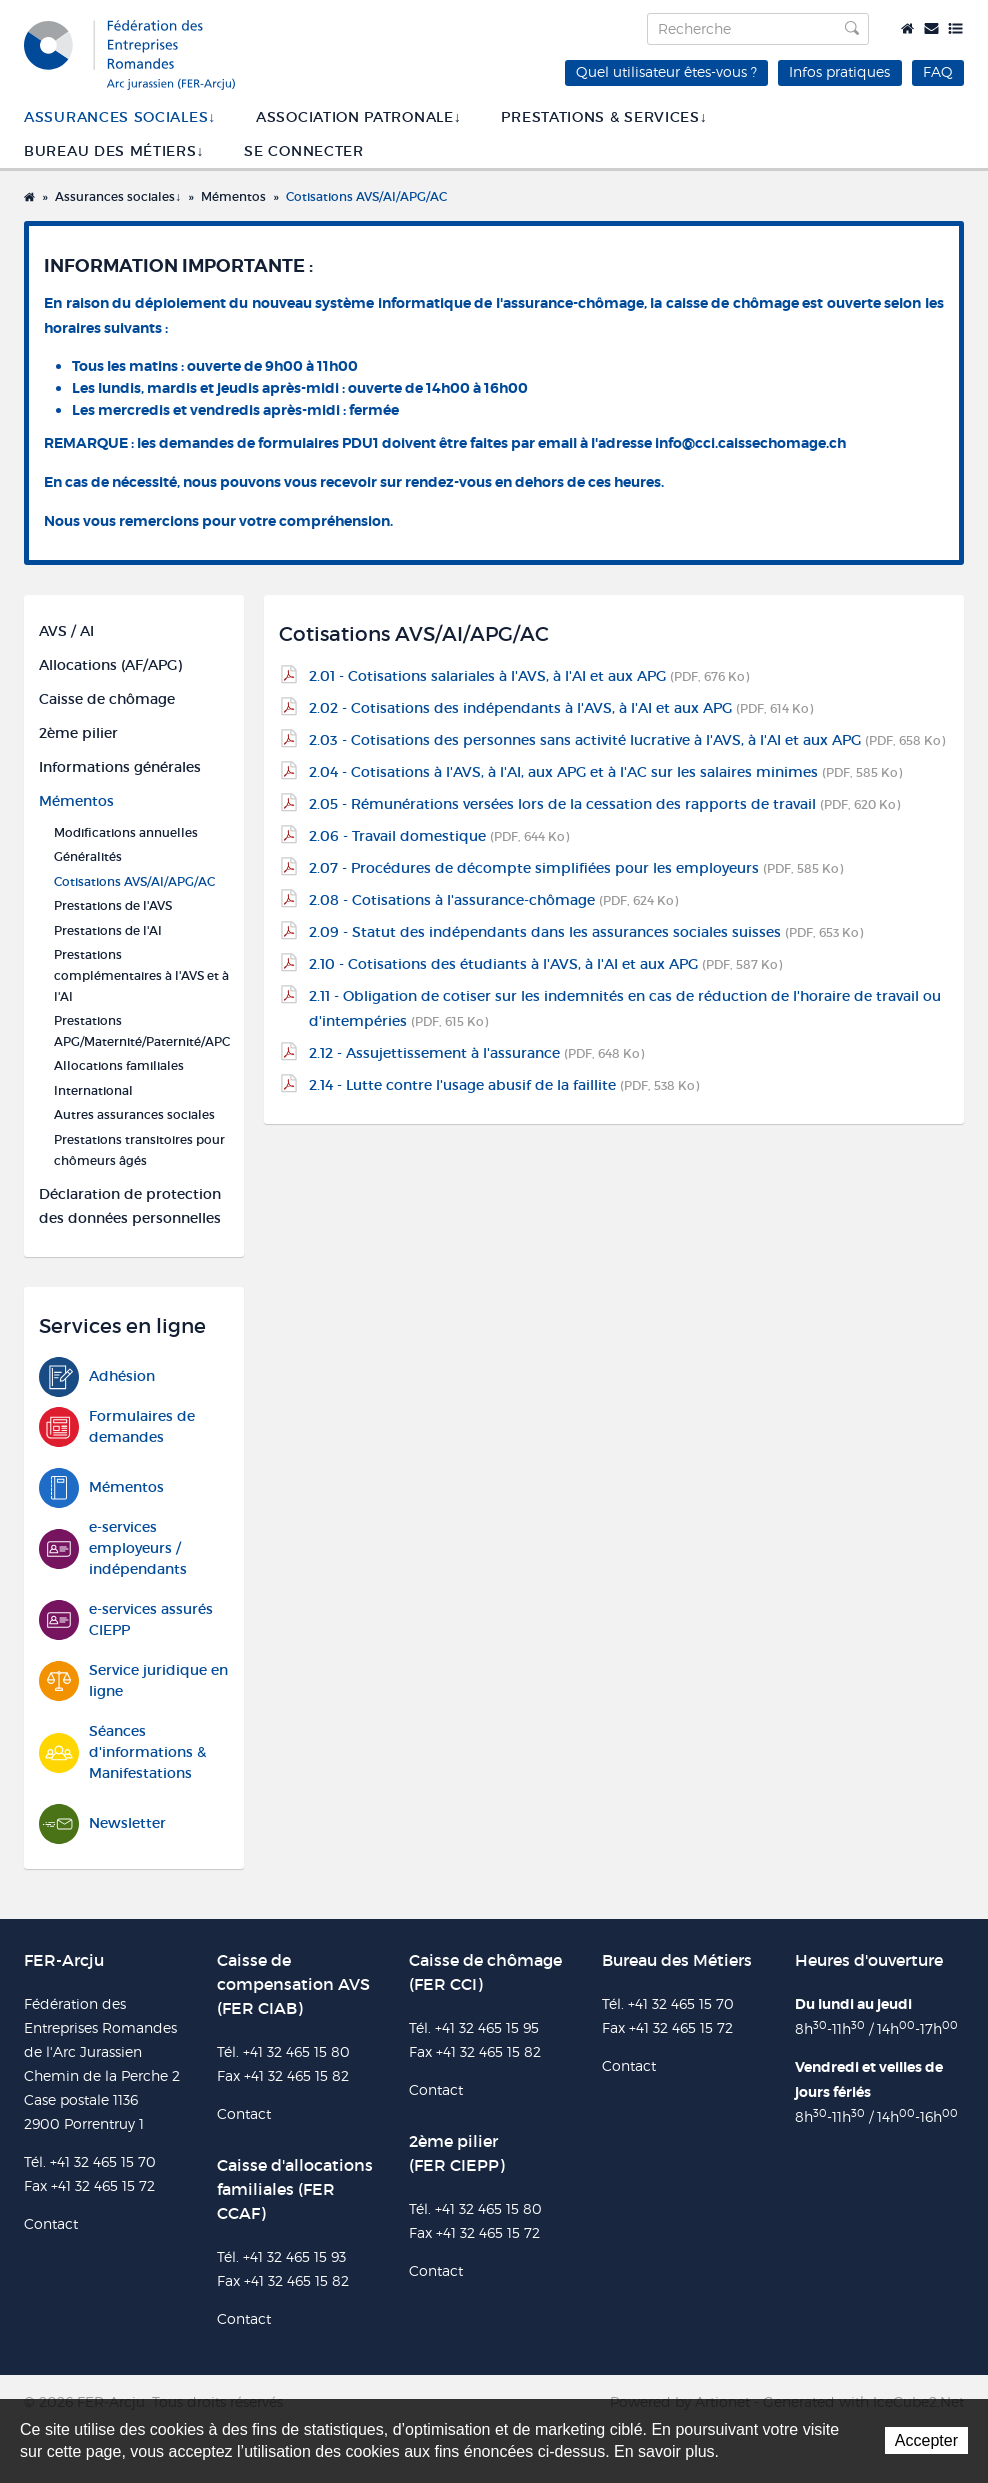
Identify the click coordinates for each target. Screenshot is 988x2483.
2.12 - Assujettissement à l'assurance (476, 1053)
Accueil (907, 28)
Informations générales (120, 767)
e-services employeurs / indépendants (113, 1548)
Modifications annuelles (126, 832)
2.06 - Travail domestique (439, 836)
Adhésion (97, 1376)
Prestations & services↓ (604, 117)
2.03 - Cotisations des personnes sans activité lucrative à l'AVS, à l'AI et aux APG (627, 740)
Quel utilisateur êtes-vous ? (666, 71)
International (93, 1090)
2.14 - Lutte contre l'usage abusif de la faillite (504, 1085)
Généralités (88, 856)
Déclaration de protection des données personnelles (130, 1206)
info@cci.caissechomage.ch (750, 443)
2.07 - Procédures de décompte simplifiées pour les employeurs (576, 868)
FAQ (938, 71)
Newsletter (102, 1823)
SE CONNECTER (303, 151)
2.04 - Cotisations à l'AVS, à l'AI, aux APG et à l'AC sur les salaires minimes (605, 772)
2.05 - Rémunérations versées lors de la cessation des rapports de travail (604, 804)
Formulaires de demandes (117, 1427)
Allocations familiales (119, 1065)
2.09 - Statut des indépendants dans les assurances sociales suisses (586, 932)
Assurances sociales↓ (120, 117)
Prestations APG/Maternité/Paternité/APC (141, 1031)
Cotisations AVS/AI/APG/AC (366, 196)
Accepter (926, 2440)
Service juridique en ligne (133, 1681)
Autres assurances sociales (134, 1114)
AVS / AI (66, 631)
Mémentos (233, 196)
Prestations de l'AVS (113, 905)
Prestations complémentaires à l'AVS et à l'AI (141, 975)
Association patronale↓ (358, 117)
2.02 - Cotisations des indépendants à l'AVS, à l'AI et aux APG (561, 708)
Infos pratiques (839, 71)
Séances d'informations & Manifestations (122, 1752)
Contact (931, 28)
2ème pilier (78, 733)
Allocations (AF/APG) (110, 665)
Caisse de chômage (107, 699)
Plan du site (955, 28)
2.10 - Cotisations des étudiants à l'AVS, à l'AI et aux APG (545, 964)
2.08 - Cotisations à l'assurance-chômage (493, 900)
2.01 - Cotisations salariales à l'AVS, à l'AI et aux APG (529, 676)
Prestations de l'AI (108, 930)
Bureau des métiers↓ (114, 151)
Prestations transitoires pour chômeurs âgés (139, 1150)
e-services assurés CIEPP (126, 1620)
